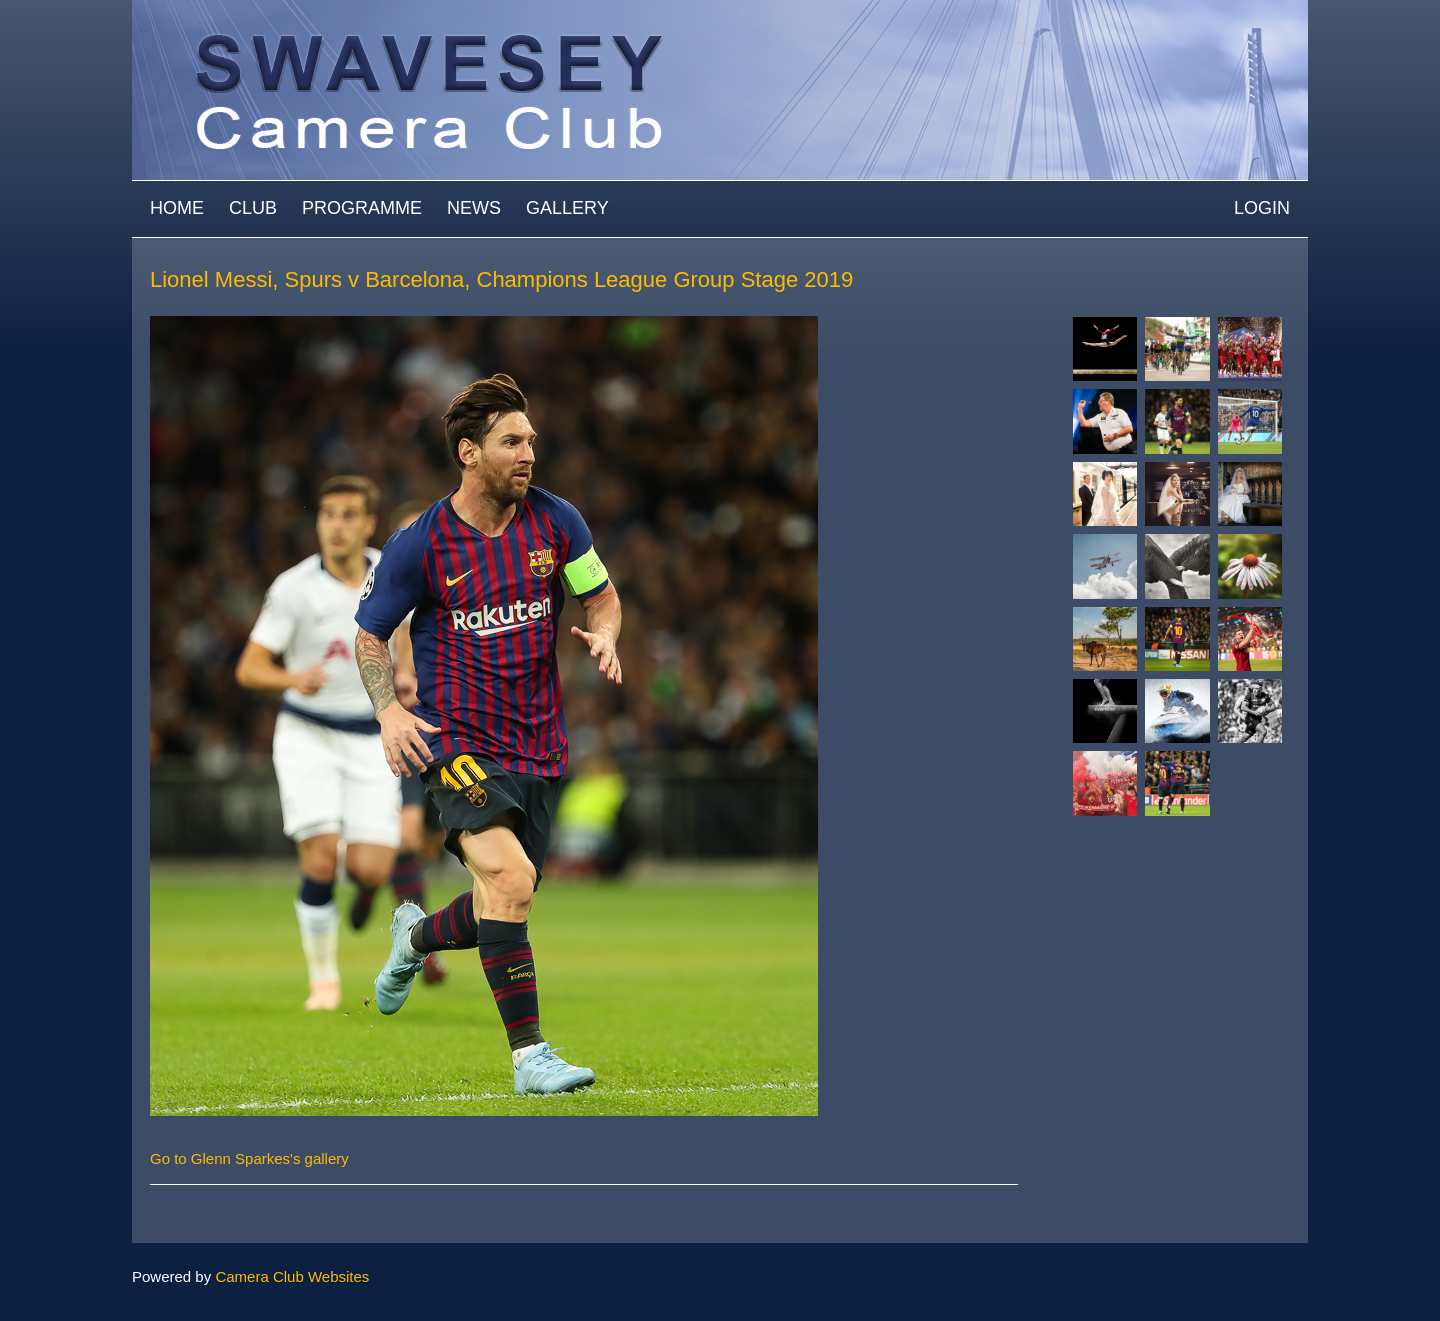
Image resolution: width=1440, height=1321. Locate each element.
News (474, 208)
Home (177, 208)
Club (253, 208)
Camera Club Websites (292, 1276)
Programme (362, 208)
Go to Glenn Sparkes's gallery (249, 1158)
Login (1262, 208)
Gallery (567, 208)
